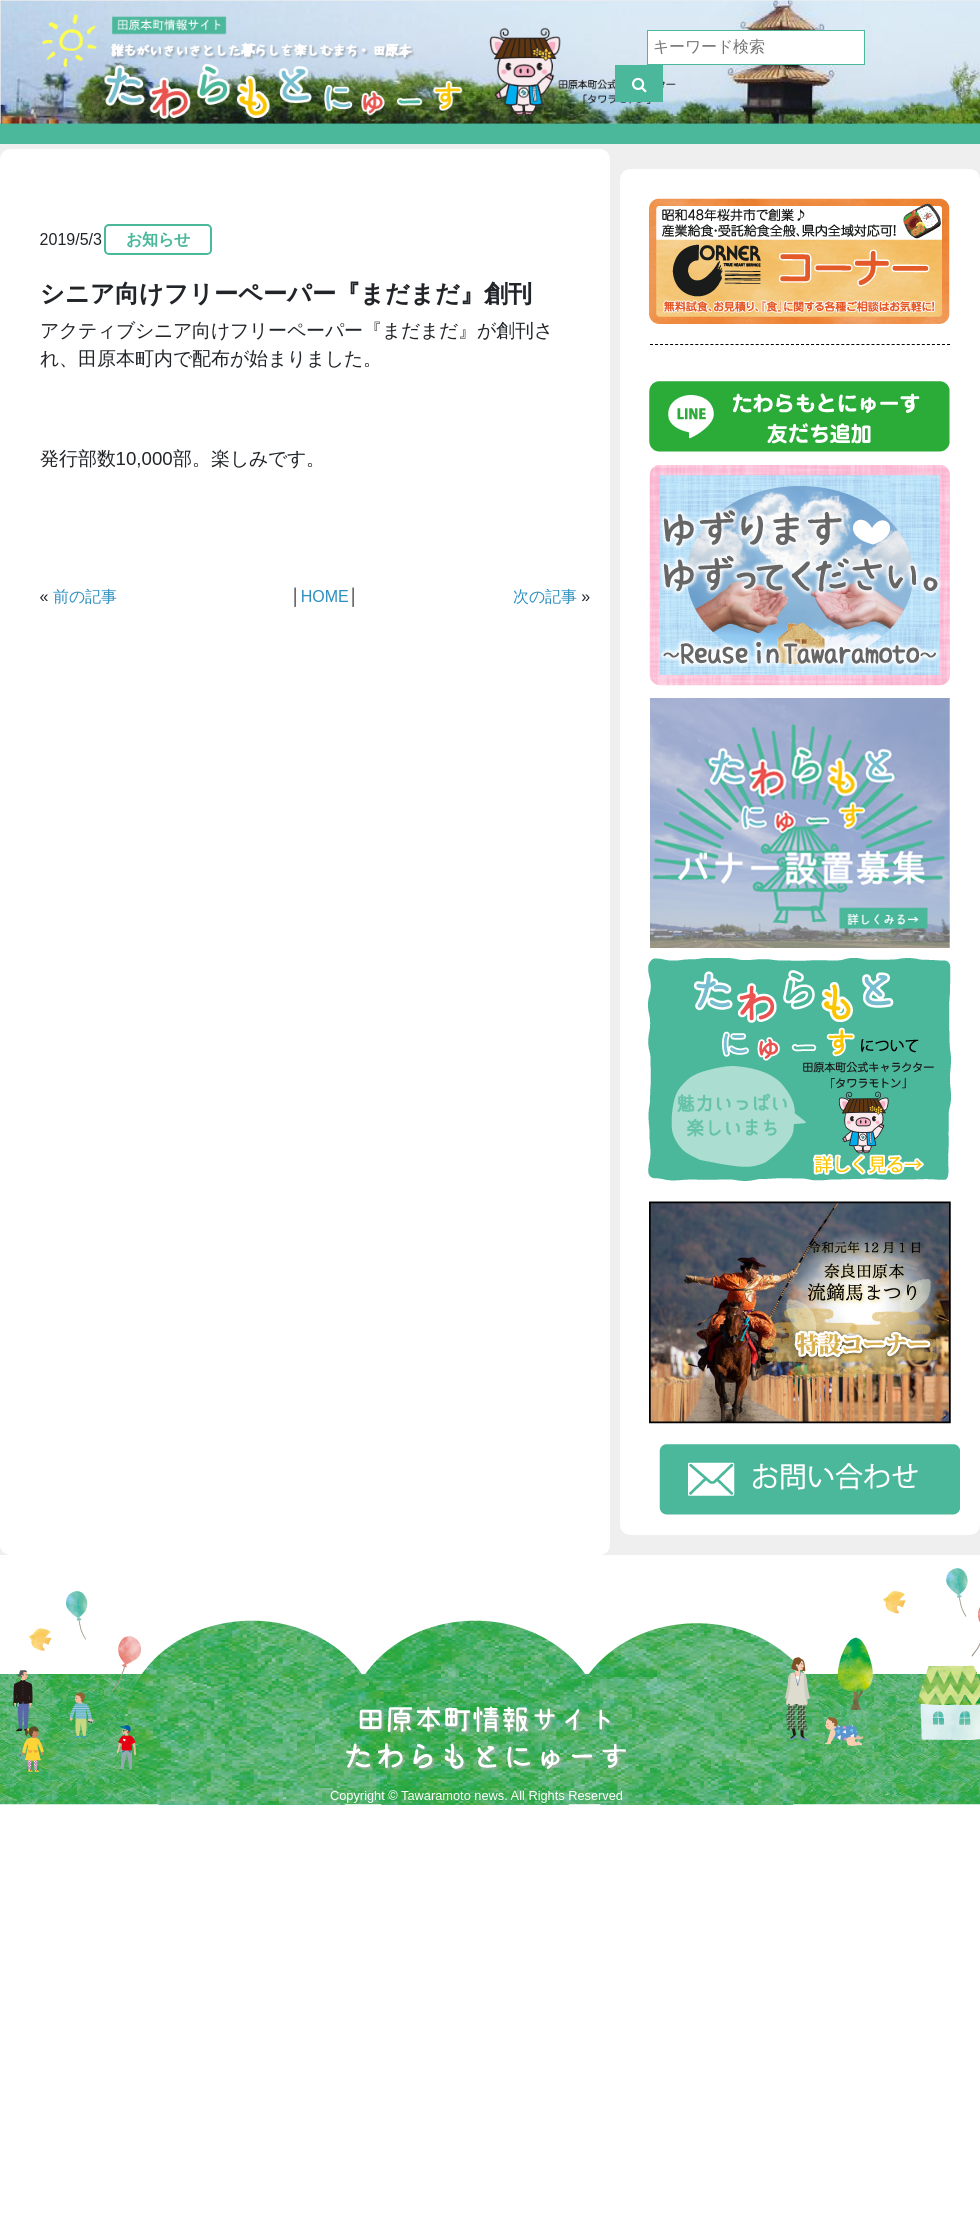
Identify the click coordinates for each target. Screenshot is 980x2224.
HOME (325, 596)
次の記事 (545, 596)
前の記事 (85, 596)
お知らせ (158, 239)
